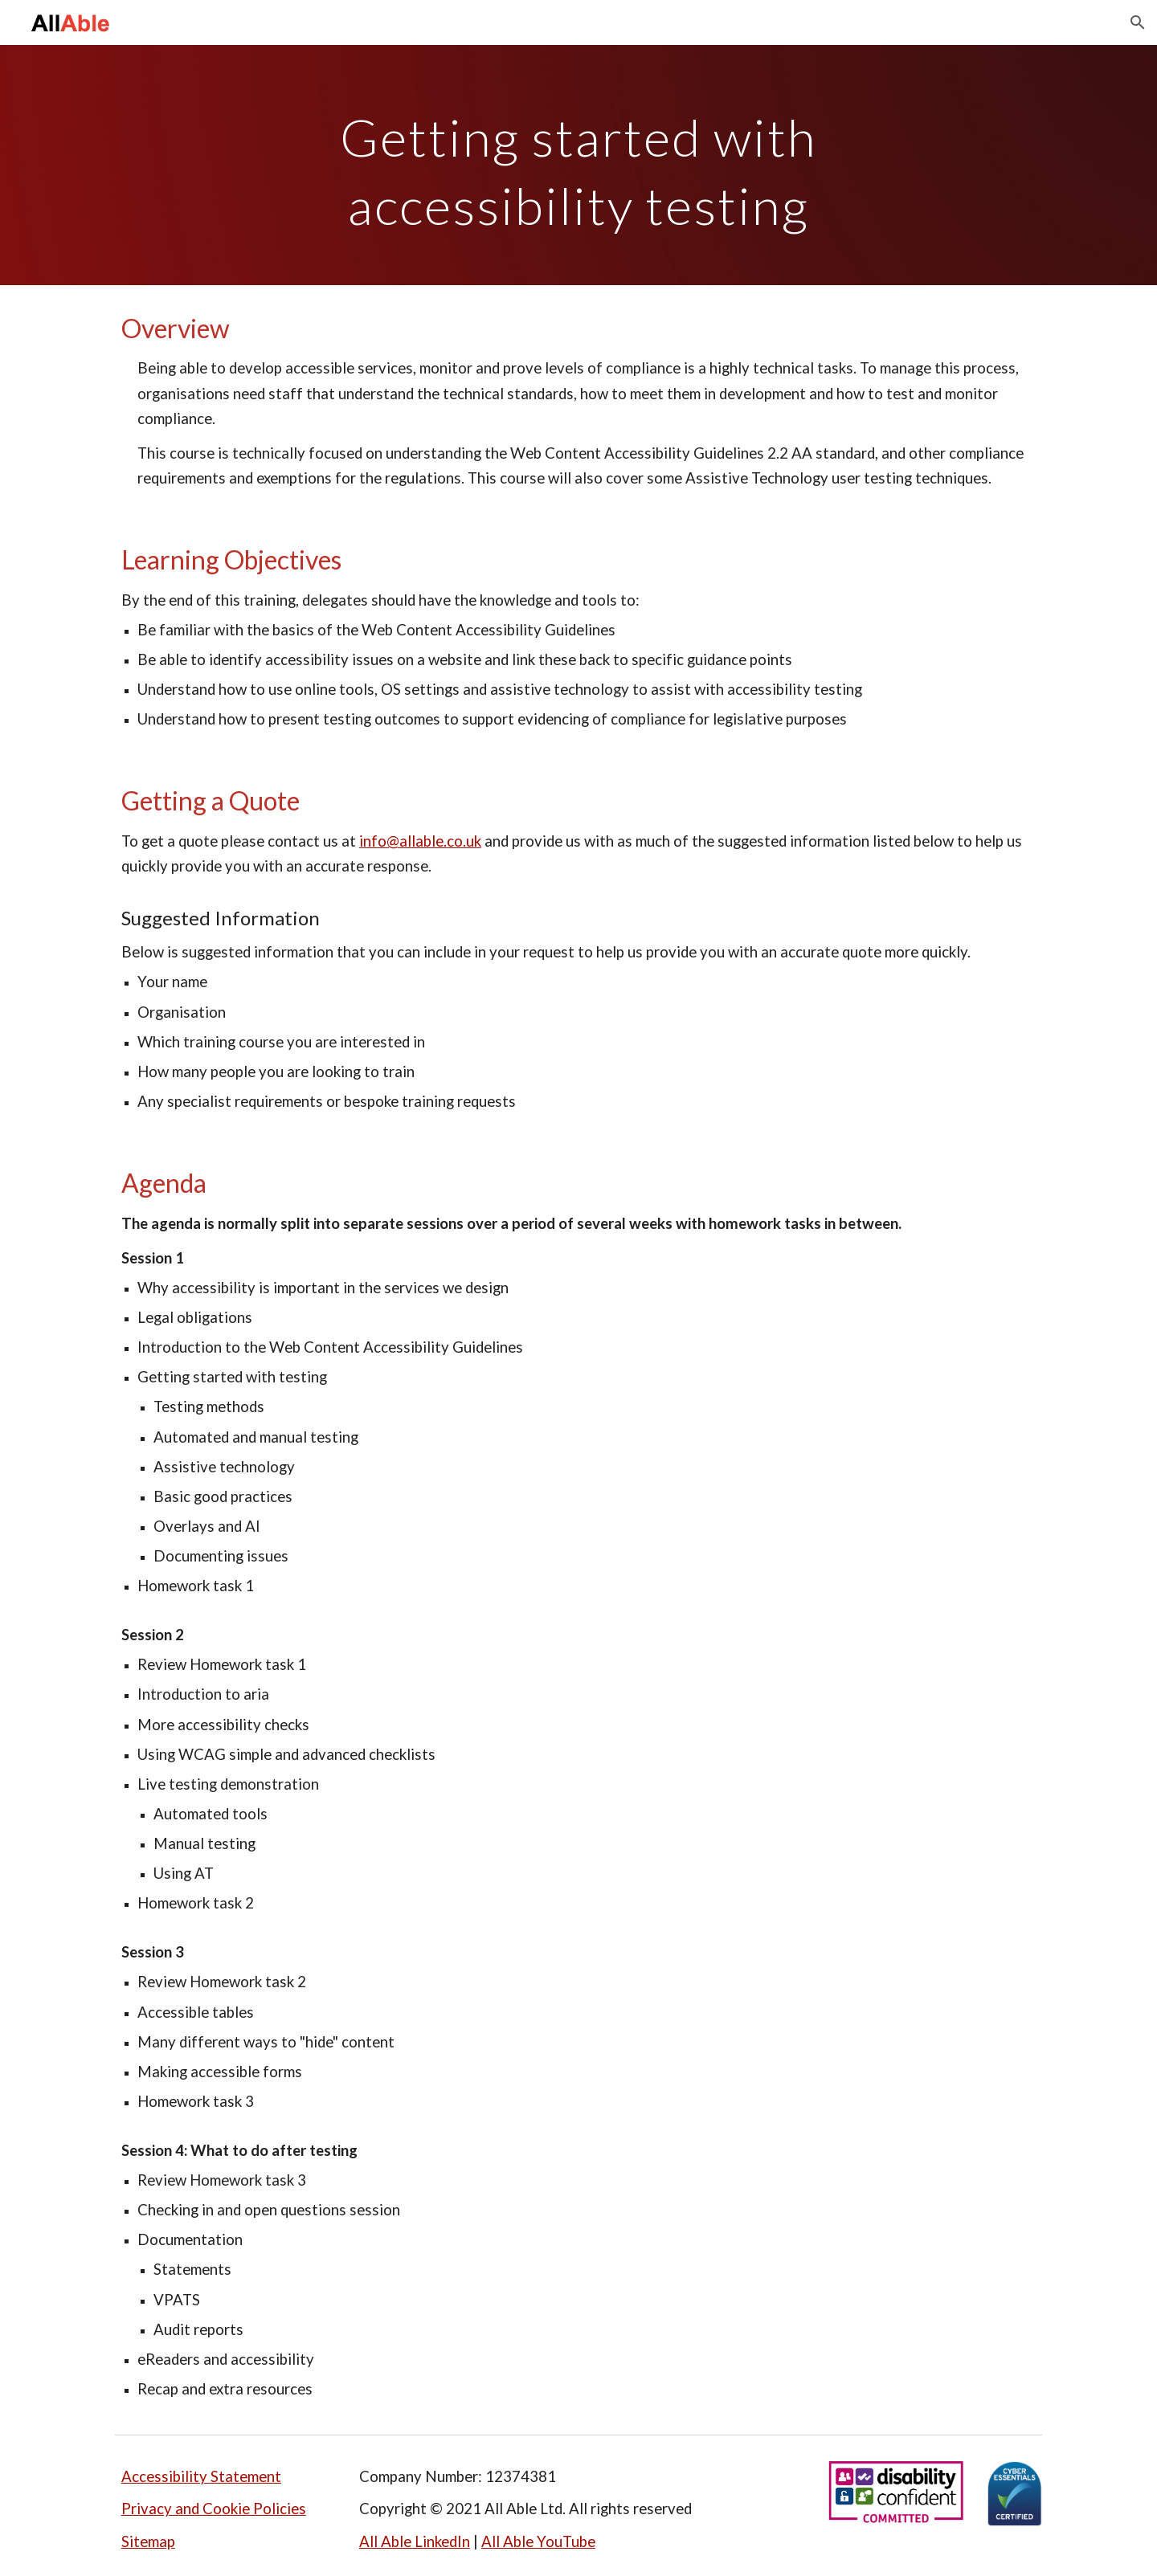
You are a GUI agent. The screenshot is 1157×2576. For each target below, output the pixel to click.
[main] (578, 165)
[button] (1137, 22)
